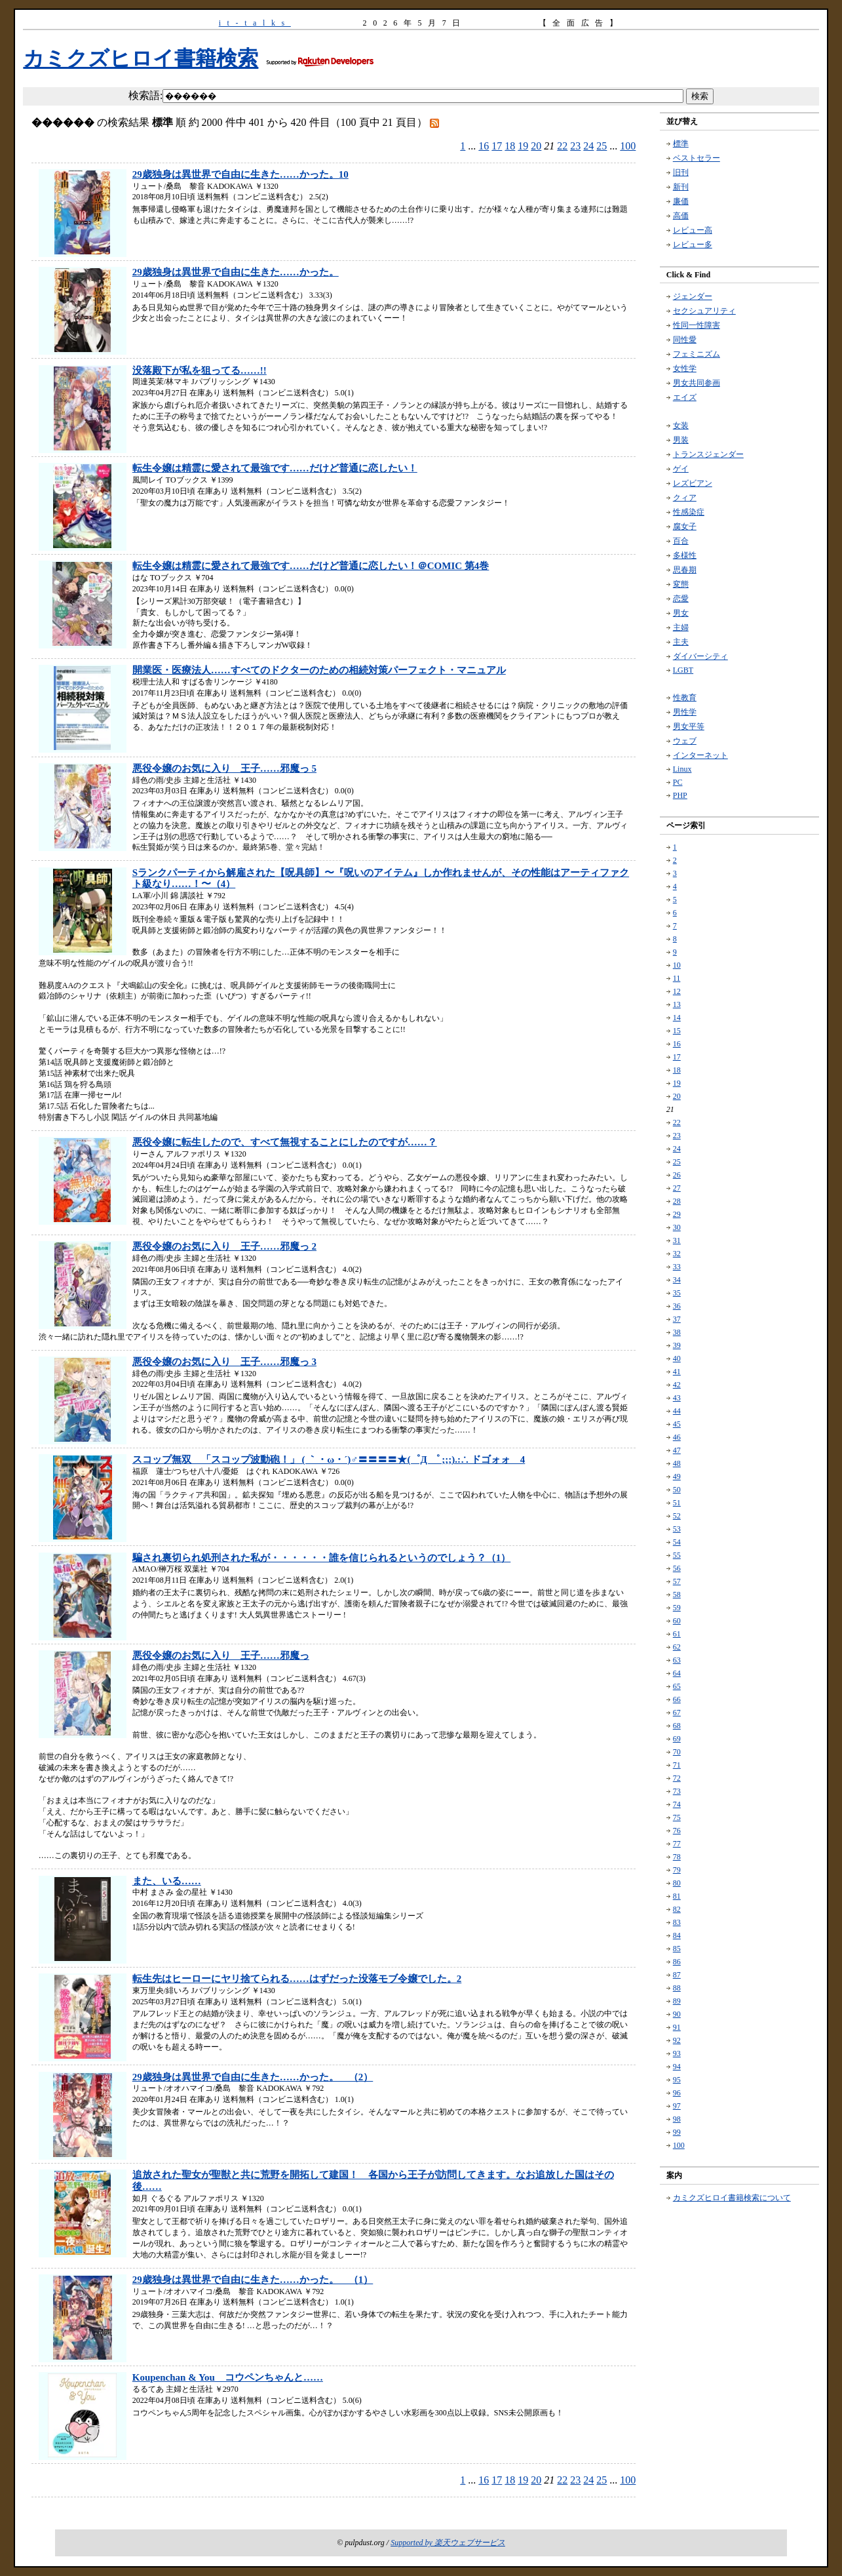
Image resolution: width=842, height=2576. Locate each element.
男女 (681, 613)
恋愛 (681, 598)
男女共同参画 (696, 382)
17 (496, 145)
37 (677, 1319)
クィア (685, 497)
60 (677, 1620)
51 (677, 1502)
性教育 (685, 697)
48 (677, 1463)
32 (677, 1253)
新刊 (681, 186)
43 (677, 1397)
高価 (681, 215)
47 (677, 1450)
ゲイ (681, 468)
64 (677, 1673)
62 (677, 1647)
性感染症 (688, 512)
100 (628, 145)
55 (677, 1555)
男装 (681, 440)
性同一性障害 (696, 325)
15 (677, 1030)
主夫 (681, 641)
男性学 (685, 712)
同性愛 (685, 339)
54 (677, 1542)
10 (677, 965)
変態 (681, 584)
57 (677, 1581)
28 (677, 1201)
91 (677, 2027)
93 (677, 2053)
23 (575, 145)
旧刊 (681, 172)
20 (536, 145)
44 (677, 1411)
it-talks (255, 23)
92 (677, 2040)
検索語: (145, 95)
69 (677, 1738)
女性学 (685, 368)
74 (677, 1804)
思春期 (685, 569)
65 (677, 1686)
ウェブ (685, 740)
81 (677, 1896)
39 (677, 1345)
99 (677, 2132)
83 (677, 1922)
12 (677, 991)
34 (677, 1279)
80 (677, 1883)
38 (677, 1332)
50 (677, 1489)
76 (677, 1830)
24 (588, 145)
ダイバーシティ (700, 656)
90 (677, 2014)
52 (677, 1515)
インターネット (700, 755)
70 (677, 1751)
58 (677, 1594)
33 (677, 1266)
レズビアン (692, 483)
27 (677, 1188)
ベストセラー (696, 158)
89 (677, 2001)
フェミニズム (696, 354)
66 (677, 1699)
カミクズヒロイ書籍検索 (140, 58)
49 (677, 1476)
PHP (680, 795)
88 (677, 1987)
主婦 (681, 627)
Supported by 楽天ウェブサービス (448, 2542)
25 (601, 145)
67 (677, 1712)
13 (677, 1004)
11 (677, 978)
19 (523, 145)
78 (677, 1856)
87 (677, 1974)
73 (677, 1791)
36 (677, 1306)
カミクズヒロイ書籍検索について (732, 2197)
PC (678, 782)
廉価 (681, 201)
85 (677, 1948)
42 (677, 1384)
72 (677, 1778)
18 (510, 145)
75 (677, 1817)
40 (677, 1358)
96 (677, 2092)
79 (677, 1869)
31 (677, 1240)
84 (677, 1935)
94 (677, 2066)
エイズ (685, 397)
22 (562, 145)
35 (677, 1293)
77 (677, 1843)
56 (677, 1568)
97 (677, 2105)
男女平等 (688, 726)
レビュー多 (692, 244)
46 (677, 1437)
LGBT (683, 670)
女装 (681, 425)
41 (677, 1371)
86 (677, 1961)
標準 (681, 143)
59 (677, 1607)
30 (677, 1227)
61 (677, 1633)
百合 (681, 540)
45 (677, 1424)
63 (677, 1660)
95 (677, 2079)
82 (677, 1909)
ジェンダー (692, 296)
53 (677, 1529)
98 (677, 2119)
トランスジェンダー (708, 454)
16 (483, 145)
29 (677, 1214)
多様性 (685, 555)
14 (677, 1017)
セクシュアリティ (704, 310)
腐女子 (685, 526)
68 (677, 1725)
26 (677, 1174)
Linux (682, 769)
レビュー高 (692, 230)
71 (677, 1765)
